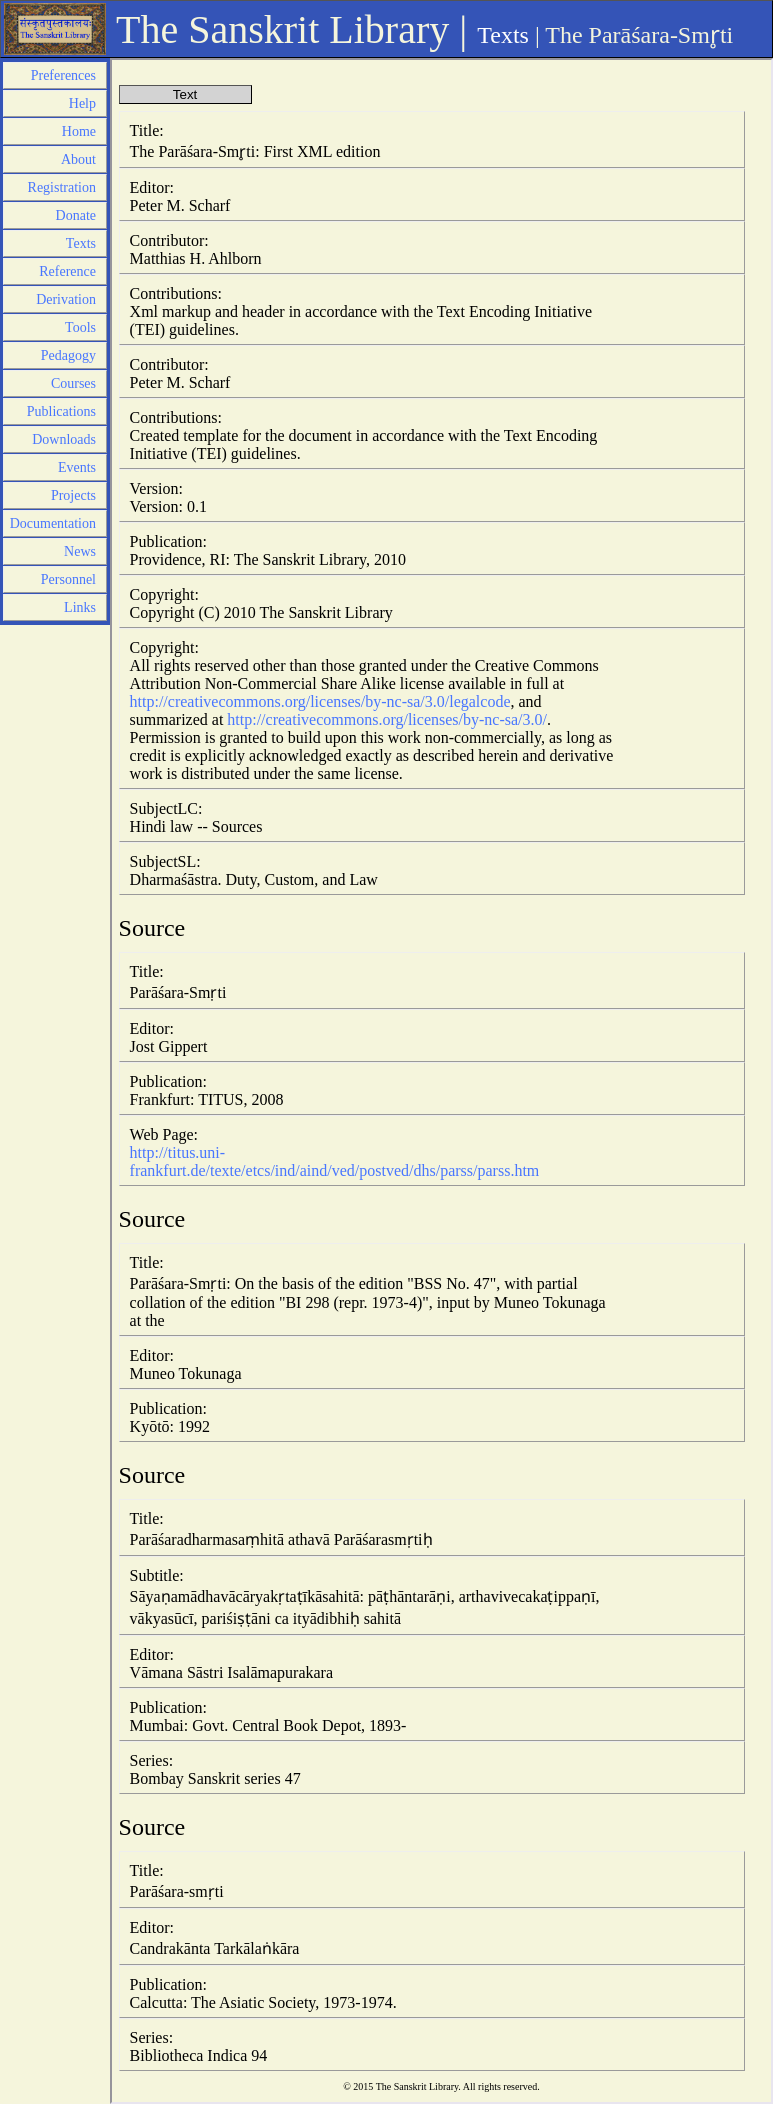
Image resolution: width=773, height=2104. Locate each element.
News (80, 551)
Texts (503, 35)
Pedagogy (68, 355)
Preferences (63, 75)
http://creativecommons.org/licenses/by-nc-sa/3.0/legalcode (320, 701)
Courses (73, 383)
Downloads (64, 439)
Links (80, 607)
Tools (80, 327)
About (78, 159)
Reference (67, 271)
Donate (76, 215)
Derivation (66, 299)
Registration (62, 187)
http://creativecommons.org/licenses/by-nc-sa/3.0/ (387, 719)
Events (77, 467)
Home (79, 131)
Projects (73, 495)
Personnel (68, 579)
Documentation (53, 523)
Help (82, 103)
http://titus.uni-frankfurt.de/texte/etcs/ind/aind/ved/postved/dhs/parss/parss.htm (335, 1161)
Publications (61, 411)
